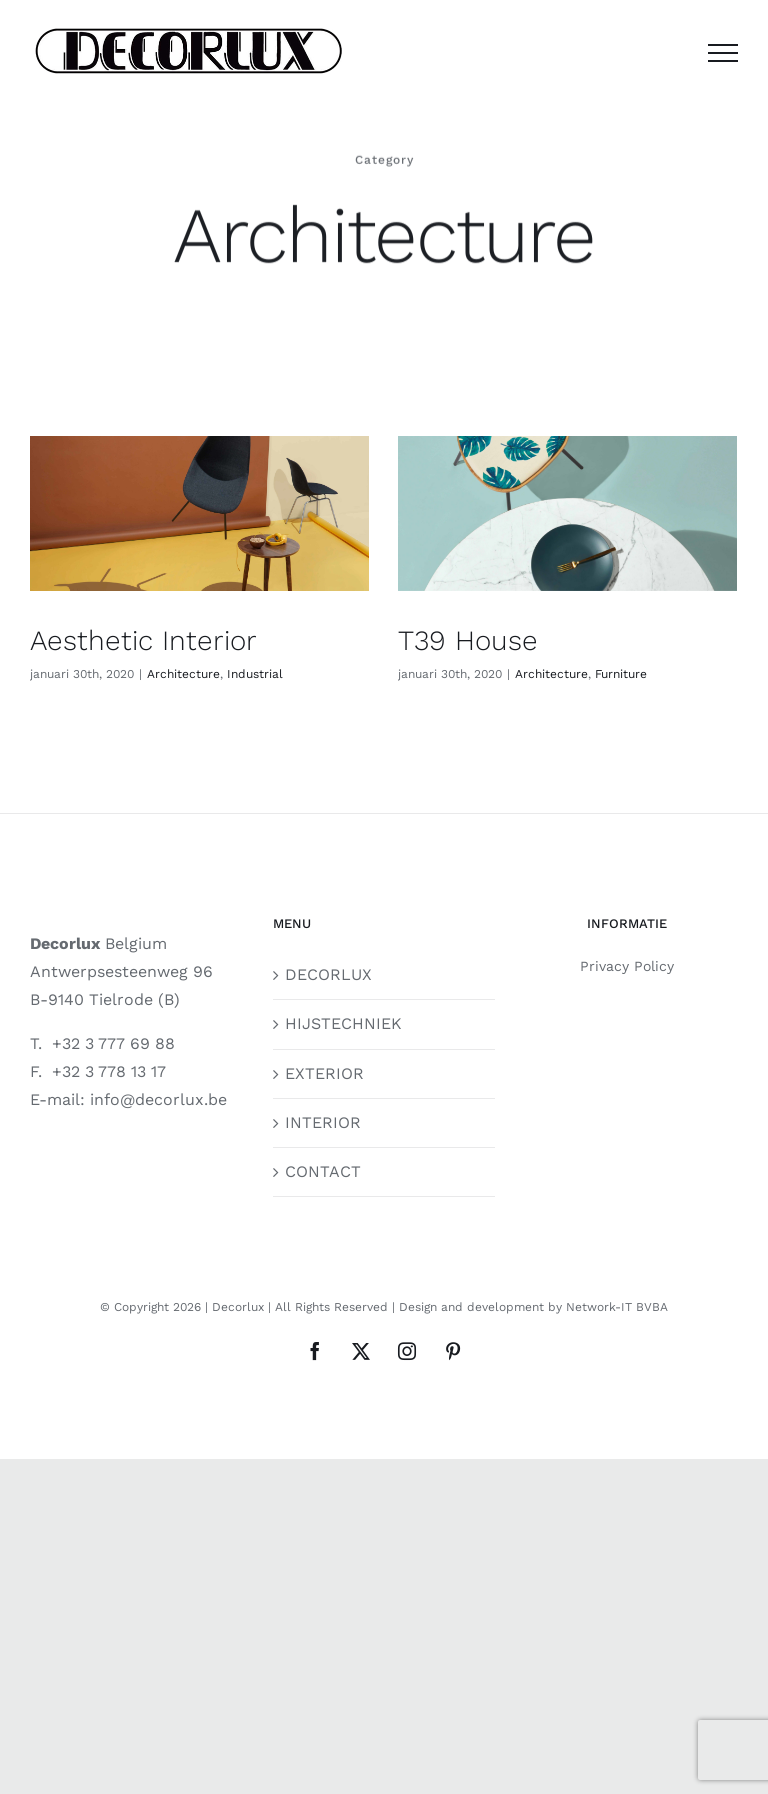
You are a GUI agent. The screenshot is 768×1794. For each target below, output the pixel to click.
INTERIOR (323, 1122)
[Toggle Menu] (723, 53)
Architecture (183, 674)
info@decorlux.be (158, 1099)
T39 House (468, 640)
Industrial (255, 674)
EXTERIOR (324, 1073)
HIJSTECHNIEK (343, 1023)
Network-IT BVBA (617, 1307)
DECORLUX (328, 974)
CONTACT (323, 1171)
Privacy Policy (627, 966)
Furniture (621, 674)
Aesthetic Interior (143, 640)
